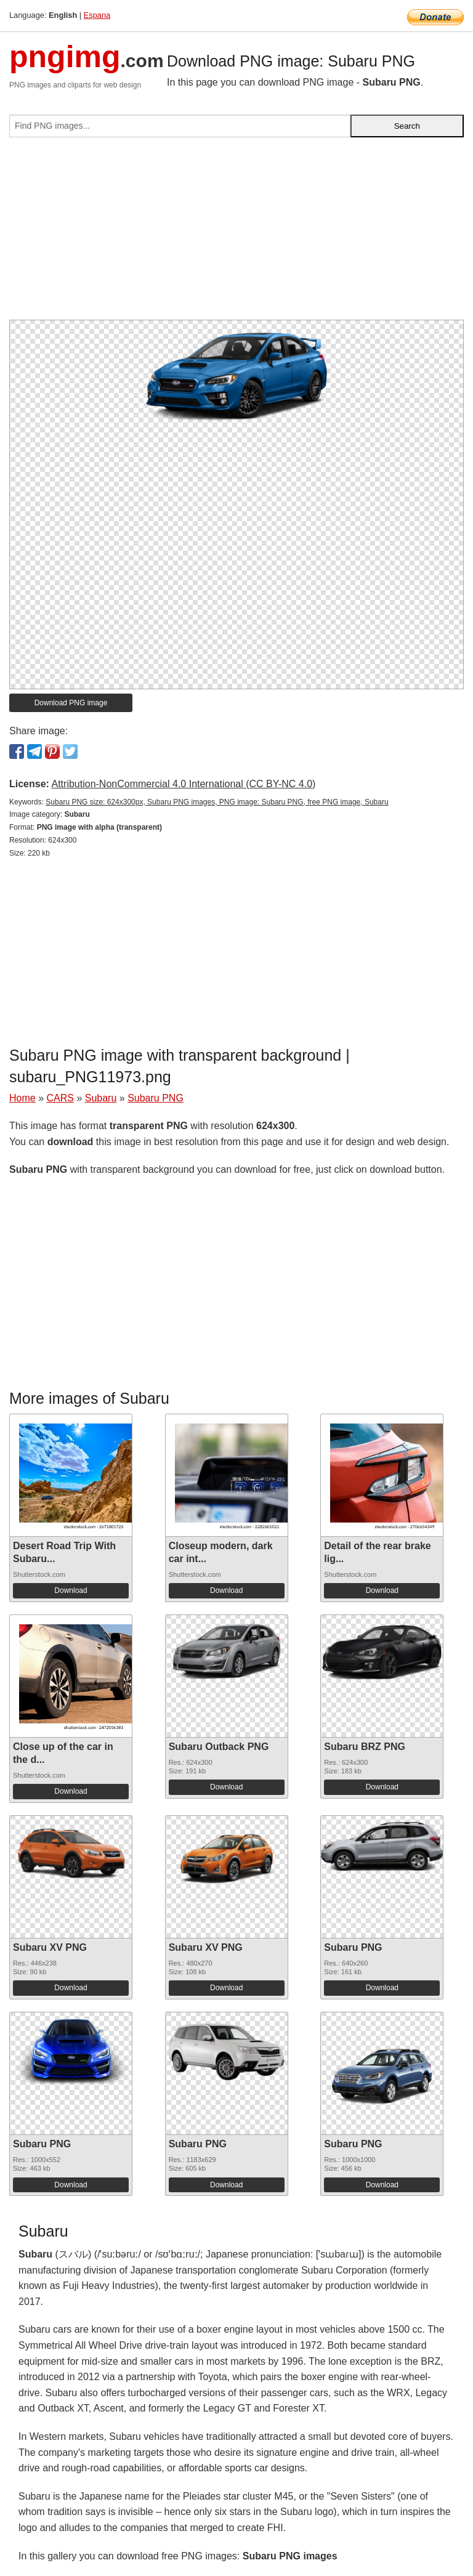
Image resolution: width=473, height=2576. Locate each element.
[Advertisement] (236, 233)
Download (70, 1590)
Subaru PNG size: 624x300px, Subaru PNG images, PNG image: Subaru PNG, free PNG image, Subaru (217, 802)
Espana (97, 15)
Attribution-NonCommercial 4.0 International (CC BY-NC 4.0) (183, 784)
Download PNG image (71, 703)
